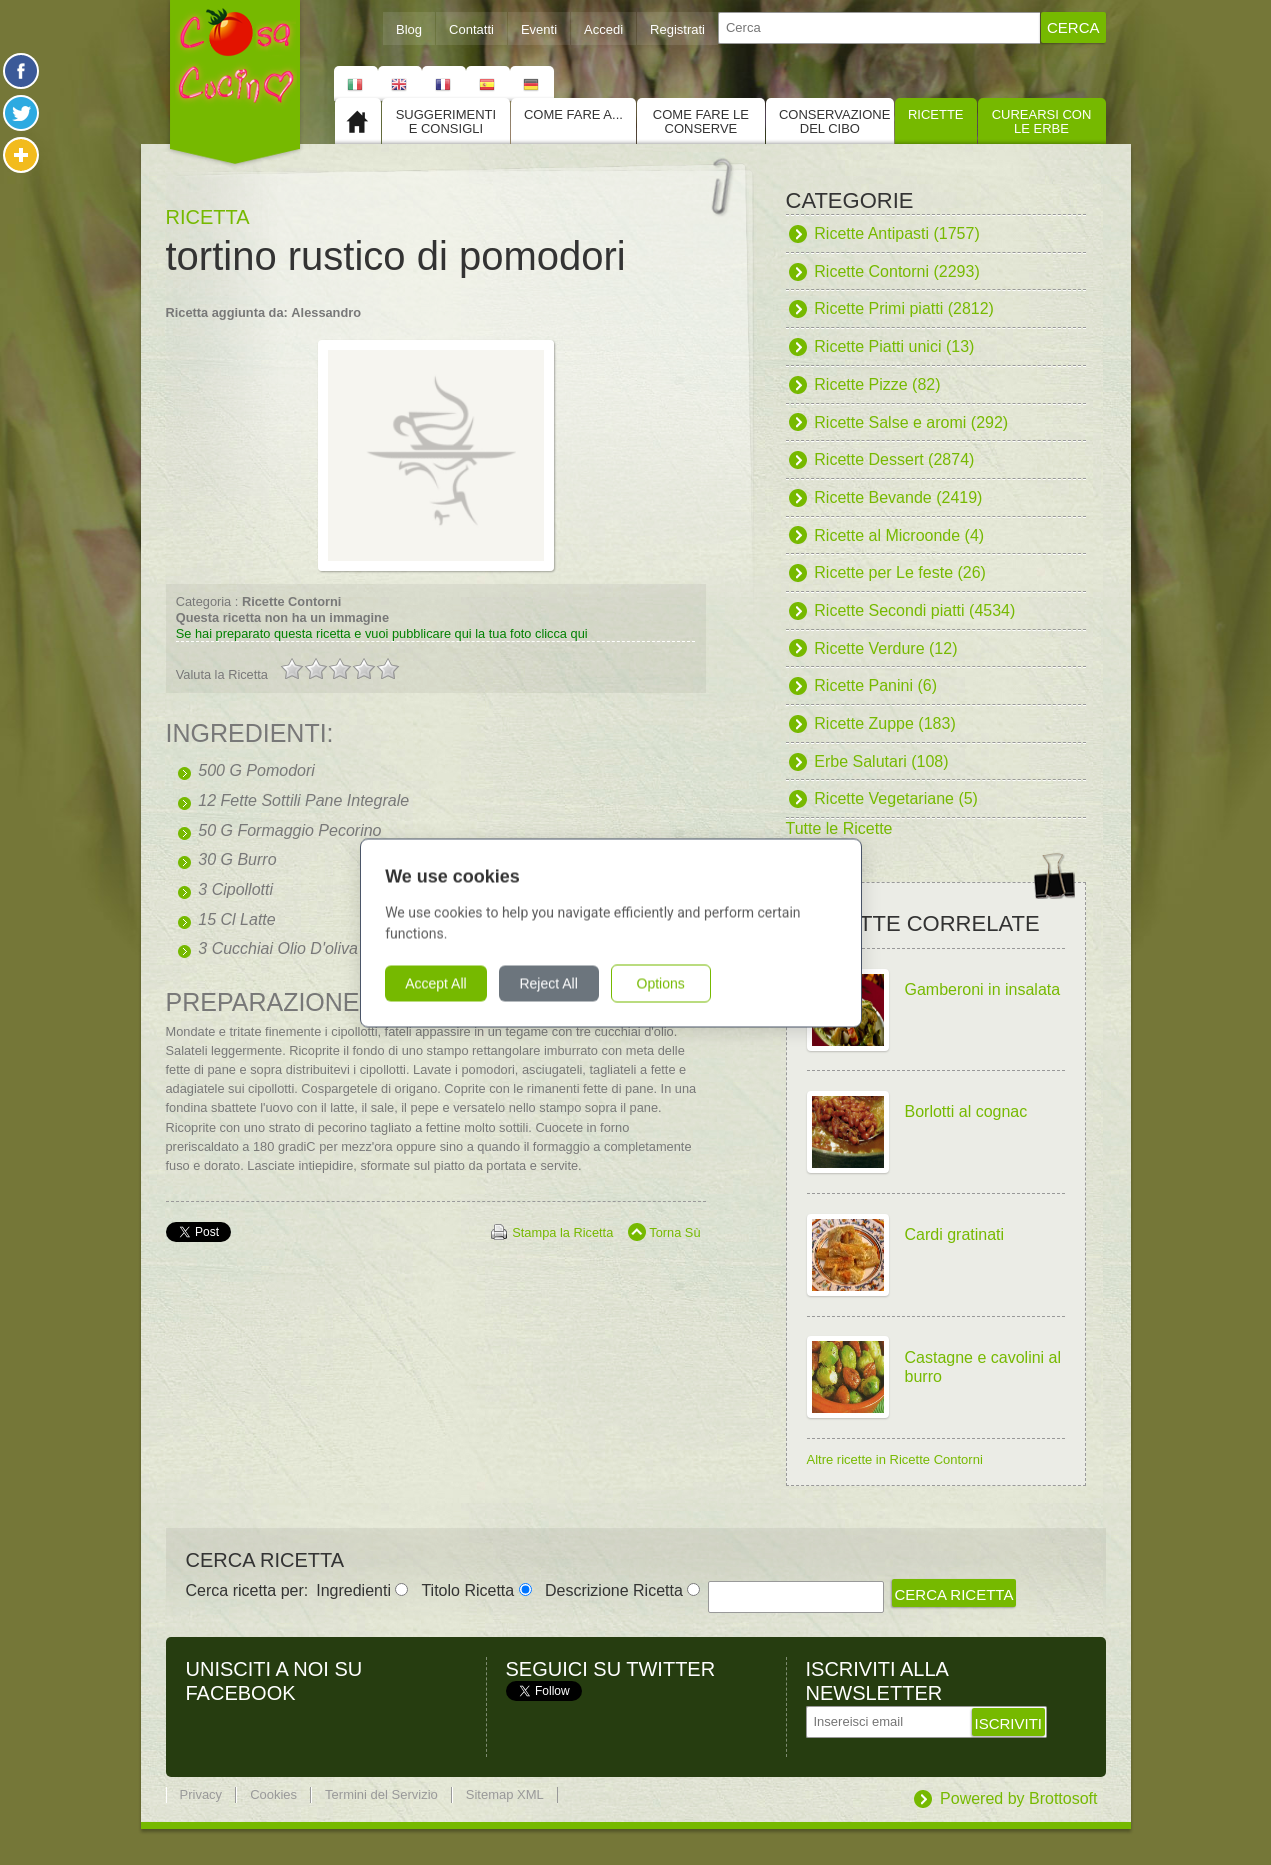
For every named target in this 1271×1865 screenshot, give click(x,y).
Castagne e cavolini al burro (983, 1367)
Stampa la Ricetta (562, 1232)
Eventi (539, 29)
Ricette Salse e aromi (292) (911, 422)
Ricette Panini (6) (875, 685)
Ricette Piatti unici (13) (894, 346)
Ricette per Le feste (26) (900, 572)
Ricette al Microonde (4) (899, 535)
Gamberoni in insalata (983, 989)
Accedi (603, 29)
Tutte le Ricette (839, 828)
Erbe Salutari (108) (881, 761)
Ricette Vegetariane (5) (896, 798)
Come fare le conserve (701, 121)
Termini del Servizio (381, 1794)
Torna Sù (674, 1232)
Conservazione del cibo (834, 121)
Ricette (936, 114)
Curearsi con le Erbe (1042, 121)
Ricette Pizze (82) (877, 384)
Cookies (273, 1794)
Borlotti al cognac (966, 1111)
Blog (409, 29)
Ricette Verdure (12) (885, 648)
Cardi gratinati (955, 1234)
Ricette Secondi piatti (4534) (914, 610)
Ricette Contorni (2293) (896, 271)
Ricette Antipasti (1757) (896, 233)
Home (358, 121)
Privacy (201, 1794)
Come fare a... (573, 114)
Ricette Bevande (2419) (898, 497)
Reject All (573, 983)
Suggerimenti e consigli (446, 121)
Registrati (677, 29)
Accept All (460, 983)
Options (685, 983)
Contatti (471, 29)
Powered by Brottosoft (1018, 1798)
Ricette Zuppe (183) (884, 723)
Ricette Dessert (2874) (894, 459)
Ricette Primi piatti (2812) (904, 308)
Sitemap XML (505, 1794)
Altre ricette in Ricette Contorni (895, 1459)
